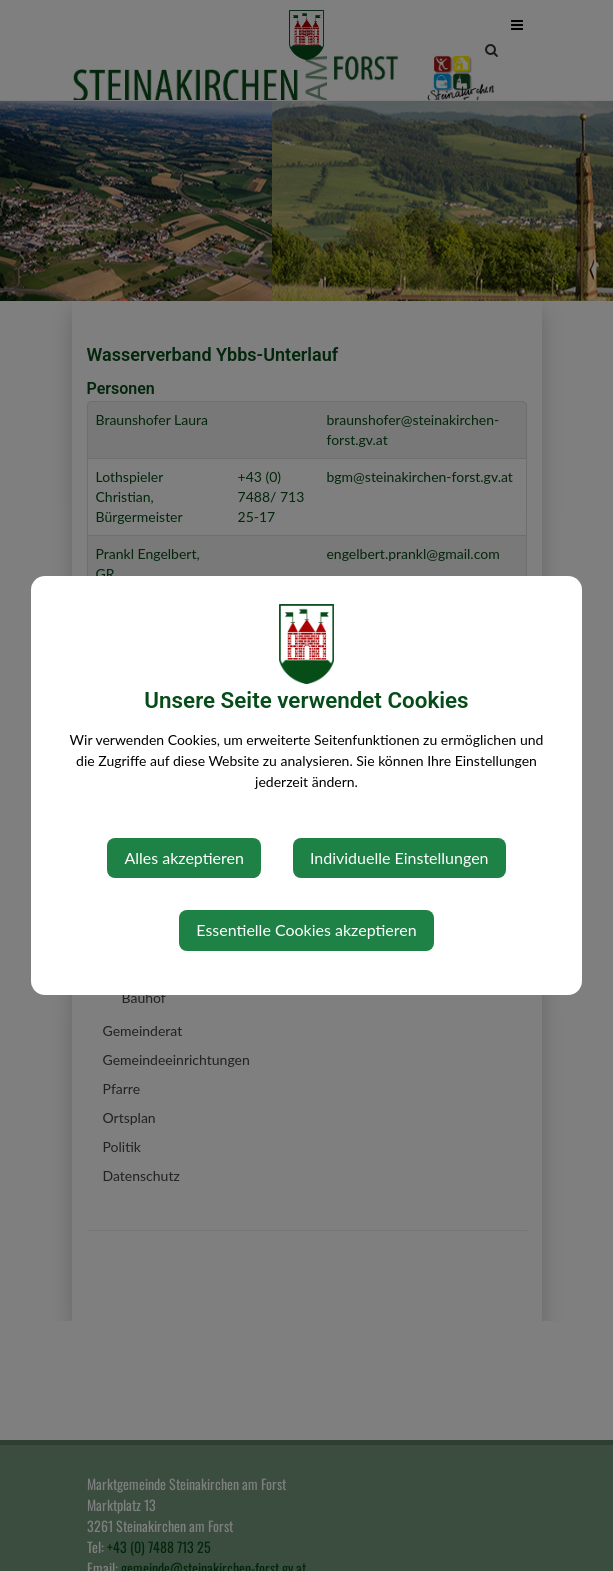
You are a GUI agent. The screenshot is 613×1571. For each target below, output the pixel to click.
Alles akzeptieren (183, 857)
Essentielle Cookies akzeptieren (306, 929)
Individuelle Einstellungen (399, 857)
